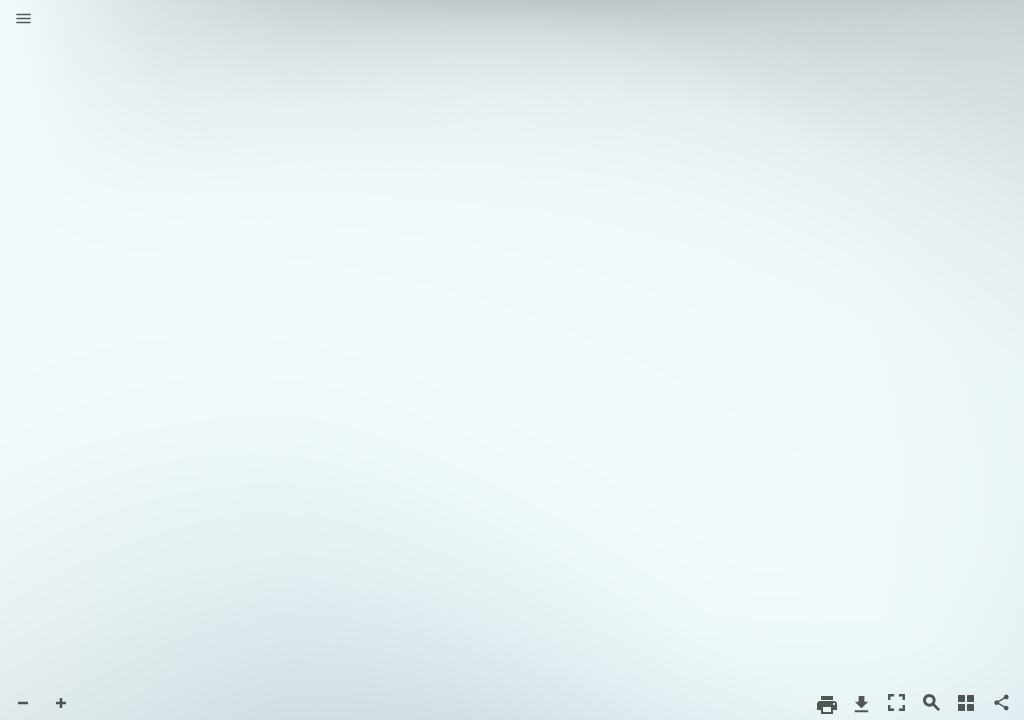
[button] (23, 20)
